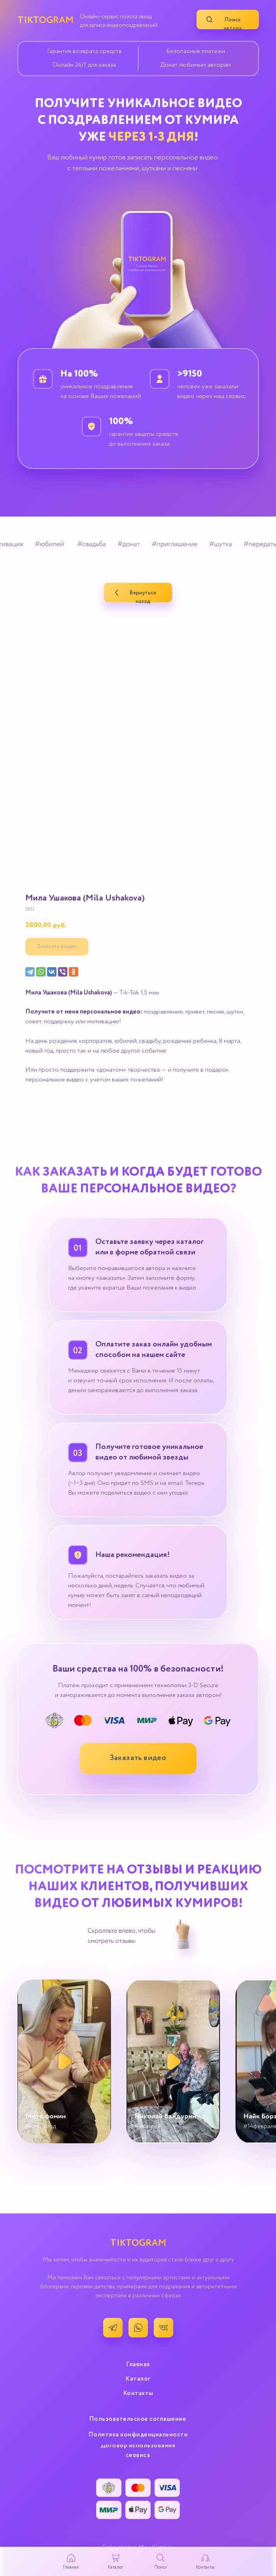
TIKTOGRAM (46, 20)
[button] (138, 1758)
